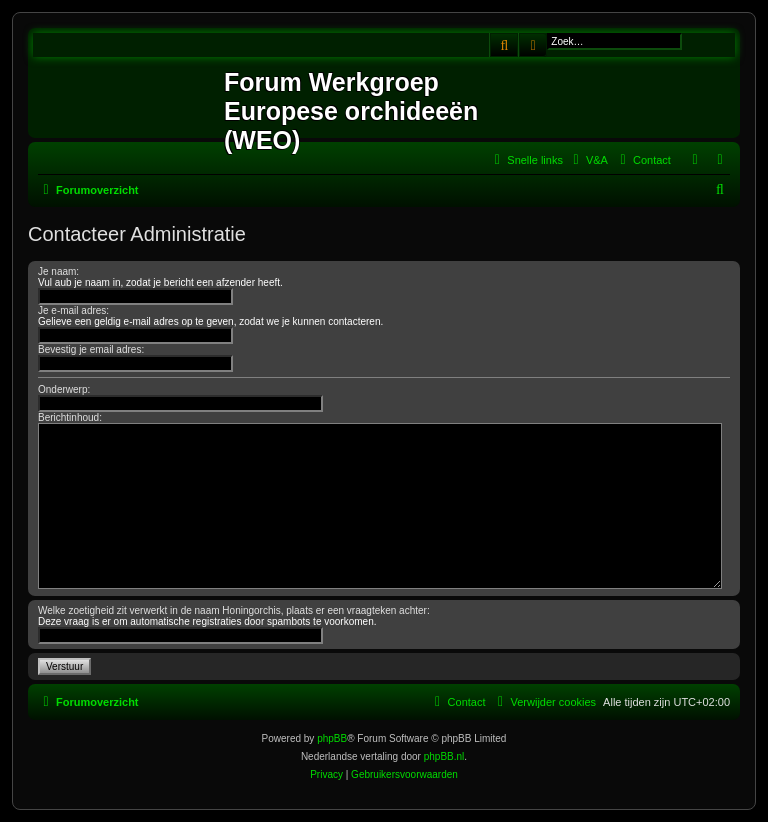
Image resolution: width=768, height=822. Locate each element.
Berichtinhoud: (70, 417)
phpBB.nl (444, 756)
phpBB (332, 738)
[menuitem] (588, 160)
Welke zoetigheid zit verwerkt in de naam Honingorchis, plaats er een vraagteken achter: (234, 610)
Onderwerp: (64, 389)
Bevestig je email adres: (91, 349)
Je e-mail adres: (73, 310)
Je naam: (58, 271)
